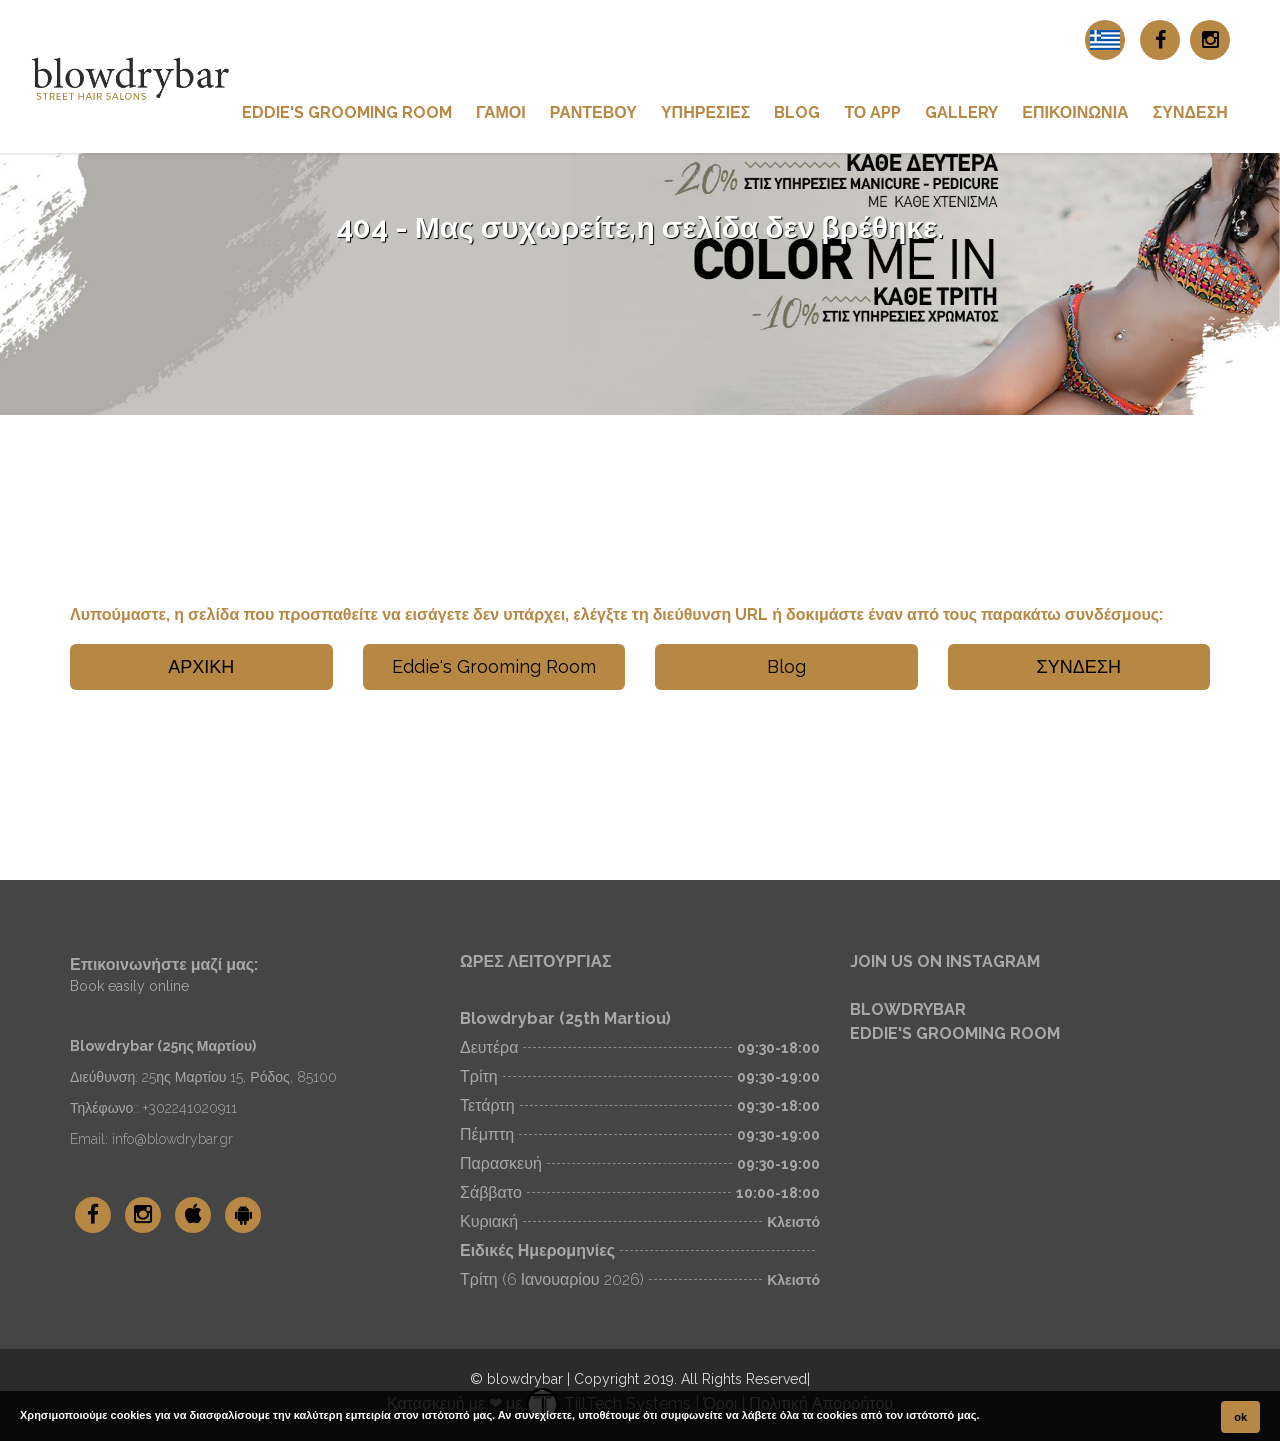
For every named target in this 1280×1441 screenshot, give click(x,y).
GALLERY (961, 112)
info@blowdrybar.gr (172, 1139)
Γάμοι (501, 112)
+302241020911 (190, 1108)
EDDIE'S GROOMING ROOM (955, 1033)
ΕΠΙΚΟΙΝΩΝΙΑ (1075, 112)
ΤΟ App (872, 112)
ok (1240, 1417)
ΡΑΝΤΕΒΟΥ (593, 112)
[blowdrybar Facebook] (1160, 40)
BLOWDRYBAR (908, 1009)
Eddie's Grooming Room (347, 112)
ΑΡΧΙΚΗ (201, 666)
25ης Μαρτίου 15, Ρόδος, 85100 (239, 1077)
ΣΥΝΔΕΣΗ (1190, 112)
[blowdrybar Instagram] (1210, 40)
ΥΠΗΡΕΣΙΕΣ (705, 112)
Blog (797, 112)
